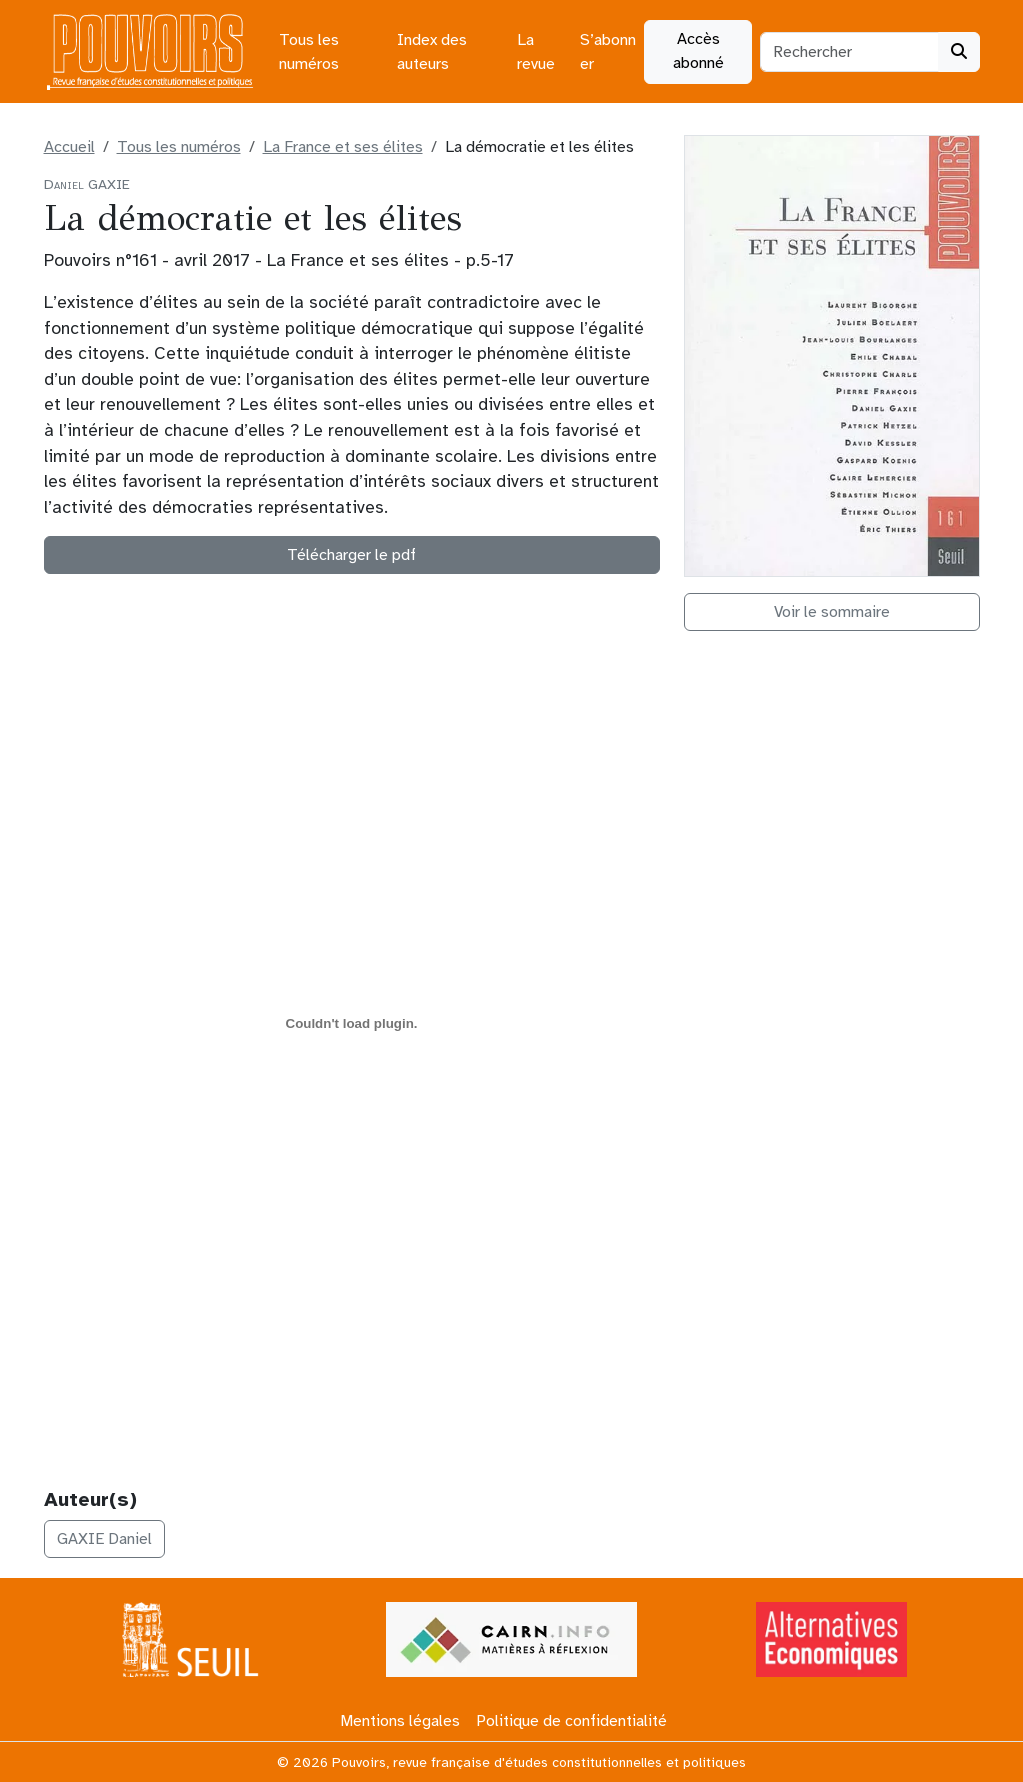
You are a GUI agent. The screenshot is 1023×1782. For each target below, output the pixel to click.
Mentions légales (400, 1721)
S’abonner (608, 52)
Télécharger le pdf (351, 555)
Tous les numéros (309, 52)
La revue (536, 52)
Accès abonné (698, 51)
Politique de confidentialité (571, 1721)
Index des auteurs (432, 52)
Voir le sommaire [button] (832, 612)
